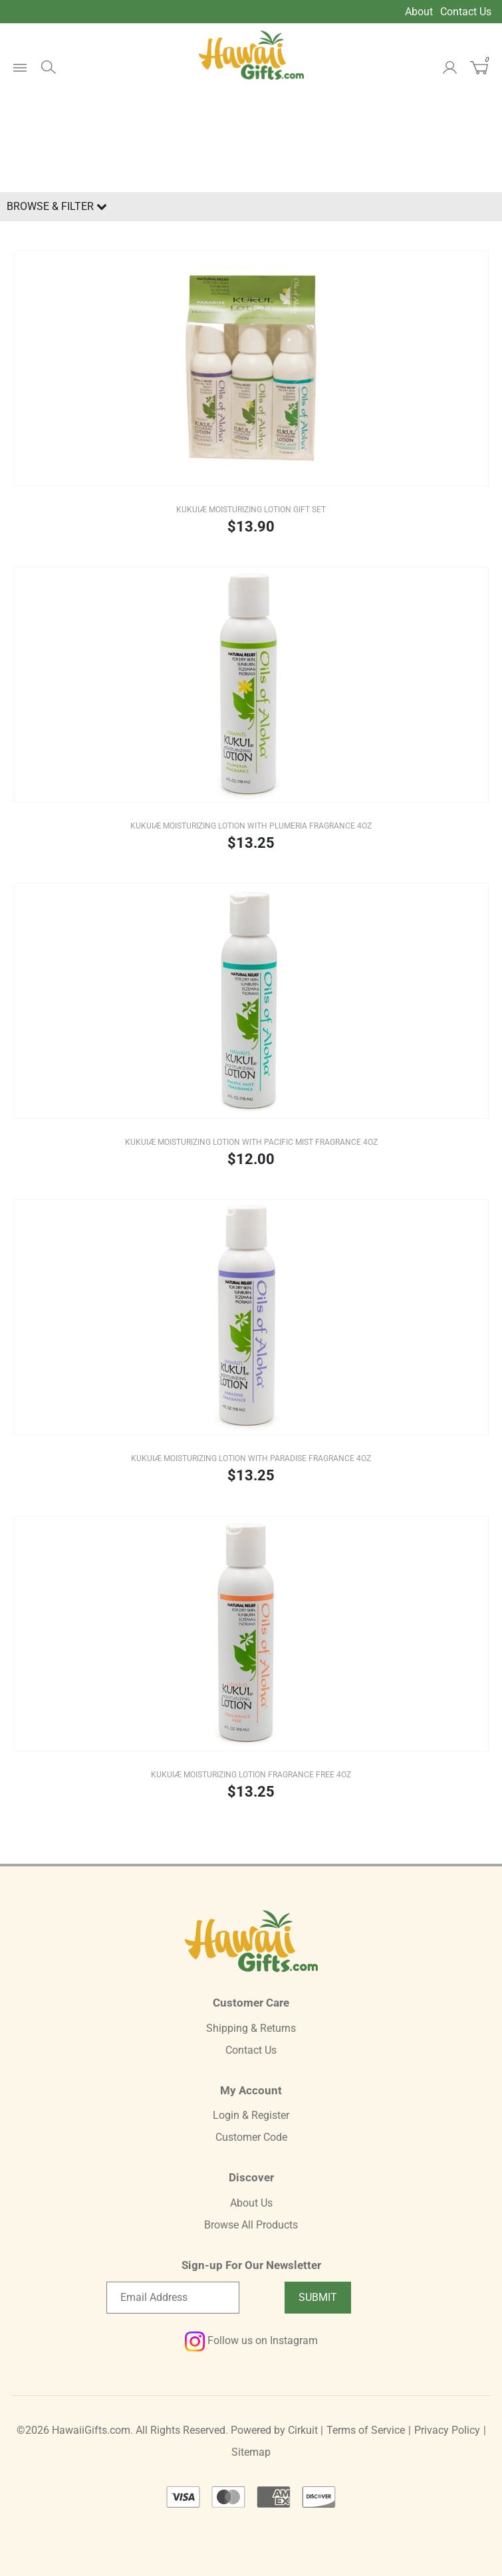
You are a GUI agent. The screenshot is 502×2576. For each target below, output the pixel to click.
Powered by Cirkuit (274, 2430)
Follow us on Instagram (251, 2340)
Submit (318, 2297)
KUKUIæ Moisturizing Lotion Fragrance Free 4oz (251, 1774)
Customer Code (251, 2137)
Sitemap (251, 2452)
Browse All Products (251, 2225)
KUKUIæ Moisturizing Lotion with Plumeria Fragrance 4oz (251, 826)
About (419, 11)
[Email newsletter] (172, 2298)
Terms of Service (365, 2430)
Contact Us (465, 11)
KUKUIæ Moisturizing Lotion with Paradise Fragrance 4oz (251, 1458)
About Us (251, 2203)
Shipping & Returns (251, 2028)
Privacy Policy (447, 2430)
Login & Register (251, 2115)
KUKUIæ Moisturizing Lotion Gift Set (251, 509)
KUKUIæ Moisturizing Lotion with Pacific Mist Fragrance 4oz (251, 1142)
